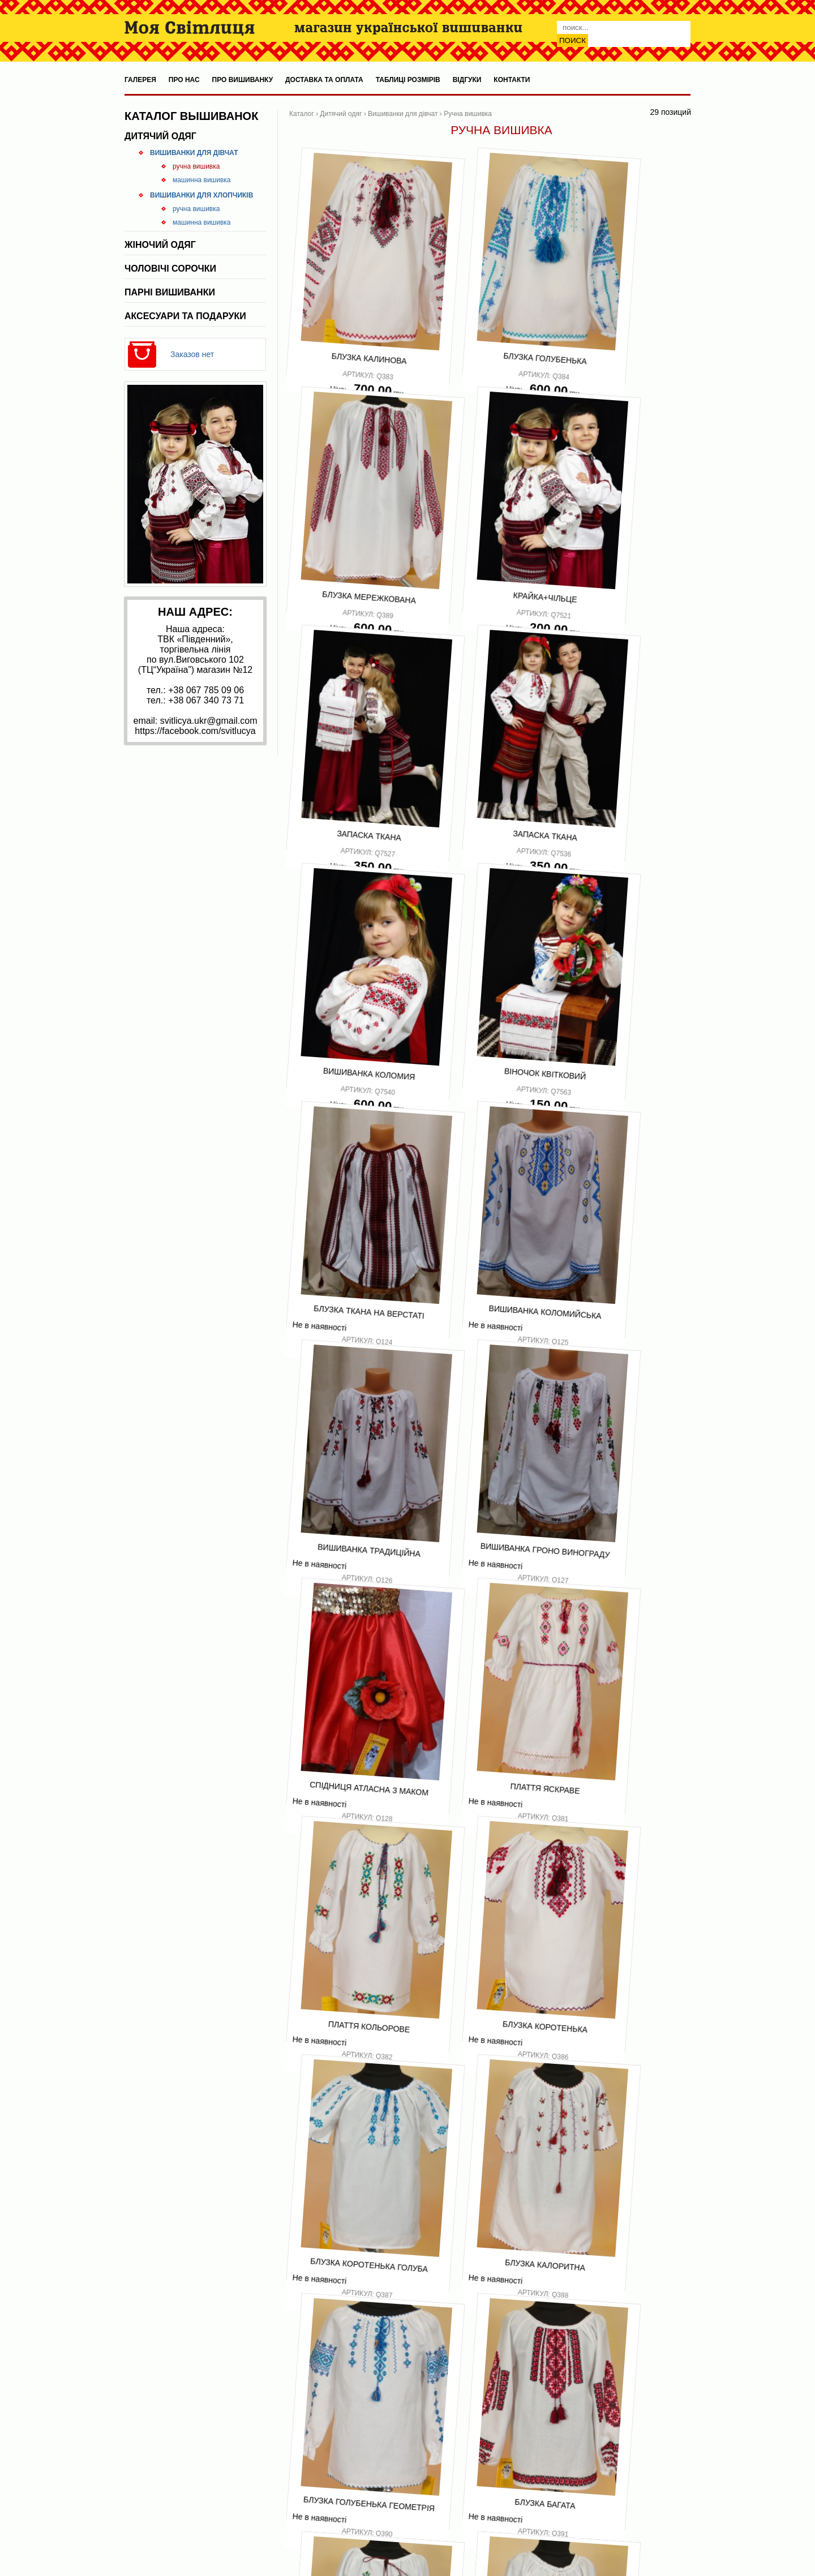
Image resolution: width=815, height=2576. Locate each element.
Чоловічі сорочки (170, 268)
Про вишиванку (242, 80)
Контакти (512, 80)
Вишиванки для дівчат (194, 153)
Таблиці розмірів (408, 80)
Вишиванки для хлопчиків (201, 195)
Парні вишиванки (170, 292)
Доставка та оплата (324, 80)
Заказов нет (192, 354)
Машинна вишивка (202, 180)
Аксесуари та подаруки (185, 316)
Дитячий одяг (160, 136)
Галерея (140, 80)
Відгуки (467, 80)
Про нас (184, 80)
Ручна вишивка (196, 166)
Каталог (301, 114)
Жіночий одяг (160, 245)
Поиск (572, 40)
